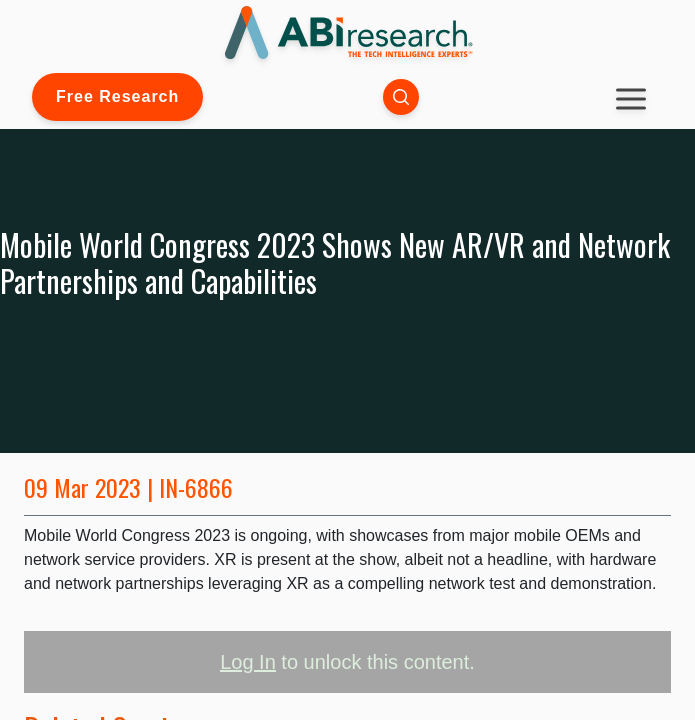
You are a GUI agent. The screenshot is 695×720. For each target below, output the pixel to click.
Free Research (117, 96)
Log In (248, 662)
